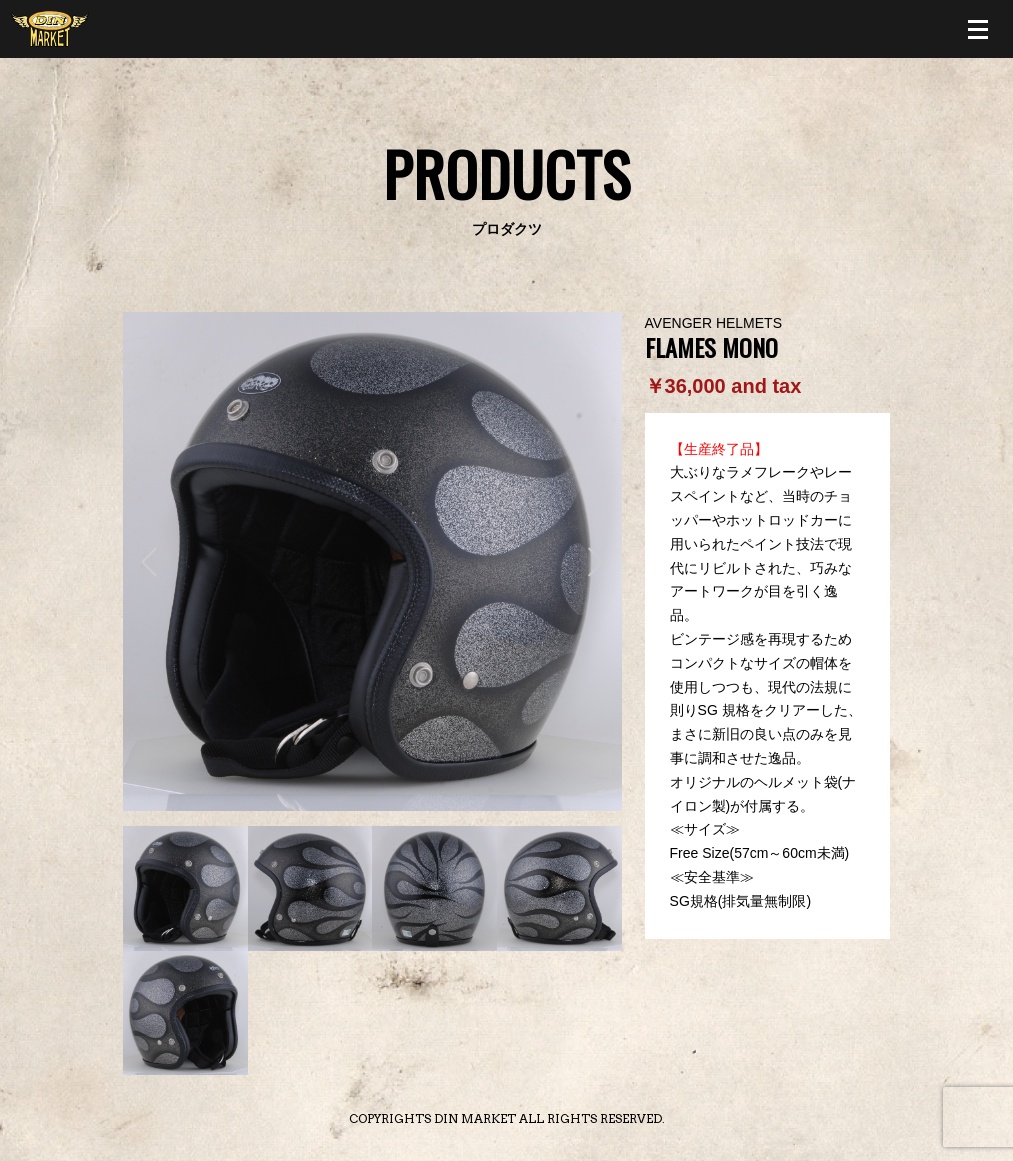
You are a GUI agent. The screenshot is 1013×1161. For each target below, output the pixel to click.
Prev (149, 562)
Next (596, 562)
